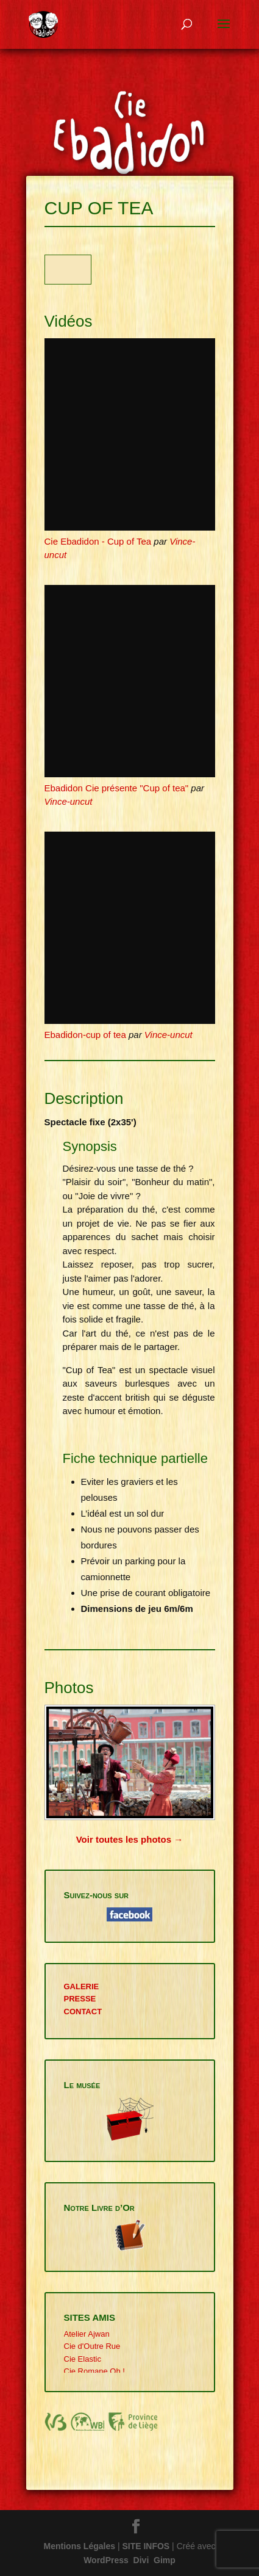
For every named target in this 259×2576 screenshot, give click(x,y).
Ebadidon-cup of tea (85, 1034)
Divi (141, 2560)
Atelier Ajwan (87, 2333)
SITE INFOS (145, 2546)
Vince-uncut (68, 801)
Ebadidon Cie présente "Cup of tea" (116, 788)
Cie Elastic (82, 2359)
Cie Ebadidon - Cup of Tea (98, 541)
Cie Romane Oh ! (94, 2371)
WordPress (106, 2560)
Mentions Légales (79, 2546)
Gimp (165, 2560)
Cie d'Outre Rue (92, 2346)
